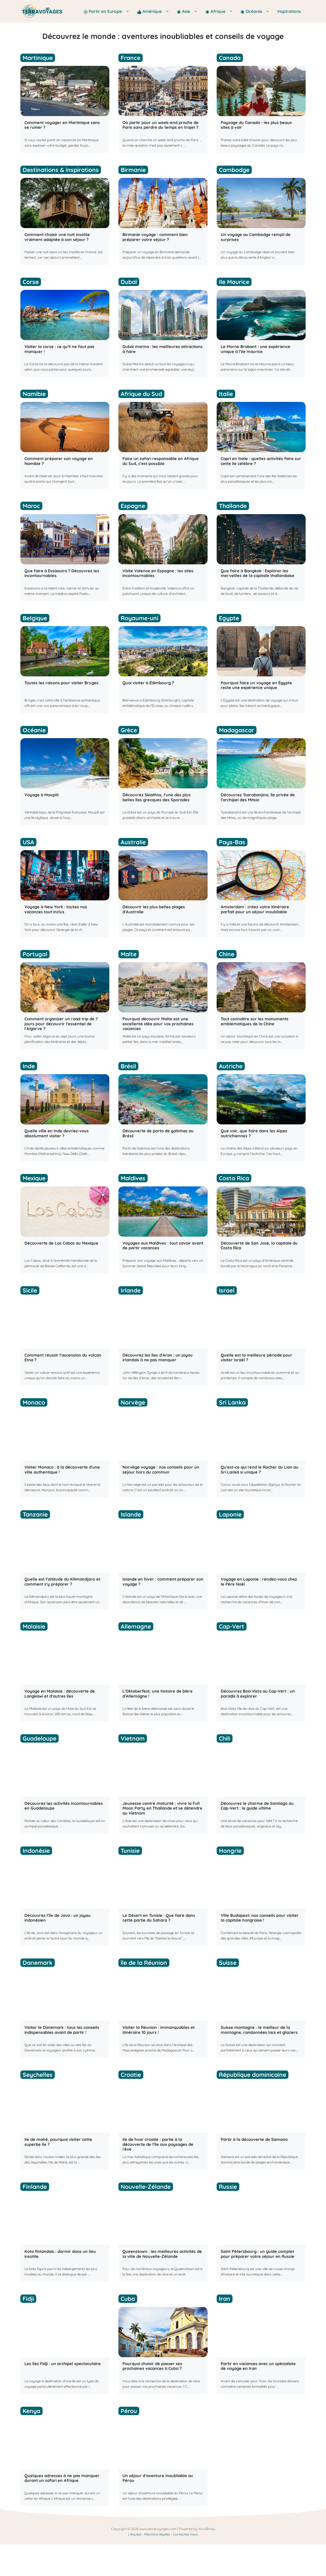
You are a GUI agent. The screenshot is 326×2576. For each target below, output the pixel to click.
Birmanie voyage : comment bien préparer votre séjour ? (155, 237)
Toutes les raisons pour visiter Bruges (61, 682)
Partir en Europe (108, 11)
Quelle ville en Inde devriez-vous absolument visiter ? (56, 1133)
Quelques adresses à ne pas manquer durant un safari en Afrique (61, 2478)
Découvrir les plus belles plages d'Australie (153, 909)
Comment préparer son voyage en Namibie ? (58, 461)
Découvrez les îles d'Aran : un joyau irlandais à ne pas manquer (157, 1357)
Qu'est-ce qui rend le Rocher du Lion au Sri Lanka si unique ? (259, 1470)
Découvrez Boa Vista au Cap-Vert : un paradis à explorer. (258, 1694)
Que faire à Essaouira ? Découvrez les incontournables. (61, 573)
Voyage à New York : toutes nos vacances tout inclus (55, 909)
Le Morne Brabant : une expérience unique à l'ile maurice (255, 349)
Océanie (256, 11)
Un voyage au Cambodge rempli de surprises (255, 237)
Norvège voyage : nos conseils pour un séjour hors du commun (160, 1470)
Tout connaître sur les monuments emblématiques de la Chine (254, 1021)
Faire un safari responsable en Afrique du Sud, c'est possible (160, 461)
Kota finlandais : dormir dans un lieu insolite (60, 2254)
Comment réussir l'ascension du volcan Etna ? (62, 1357)
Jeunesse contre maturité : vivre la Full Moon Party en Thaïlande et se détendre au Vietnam (162, 1808)
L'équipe (134, 2534)
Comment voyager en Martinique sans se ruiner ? (62, 125)
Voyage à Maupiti (41, 794)
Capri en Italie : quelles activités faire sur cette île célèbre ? (261, 461)
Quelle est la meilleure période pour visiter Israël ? (256, 1357)
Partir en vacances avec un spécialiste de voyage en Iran (258, 2366)
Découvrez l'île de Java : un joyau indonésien (57, 1918)
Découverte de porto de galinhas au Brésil (158, 1133)
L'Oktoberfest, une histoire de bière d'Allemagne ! (157, 1694)
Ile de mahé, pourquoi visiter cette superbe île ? (58, 2142)
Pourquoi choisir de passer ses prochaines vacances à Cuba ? (152, 2366)
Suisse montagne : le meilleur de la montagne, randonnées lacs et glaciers (259, 2030)
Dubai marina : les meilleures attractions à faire (162, 349)
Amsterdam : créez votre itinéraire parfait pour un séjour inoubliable (255, 909)
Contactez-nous (185, 2534)
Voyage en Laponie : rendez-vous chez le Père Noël (259, 1582)
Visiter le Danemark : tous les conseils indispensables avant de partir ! (61, 2030)
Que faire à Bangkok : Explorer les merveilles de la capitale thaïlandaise (257, 573)
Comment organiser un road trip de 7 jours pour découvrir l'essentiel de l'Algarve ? (61, 1023)
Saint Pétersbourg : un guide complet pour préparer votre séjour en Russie (257, 2254)
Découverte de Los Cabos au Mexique (61, 1243)
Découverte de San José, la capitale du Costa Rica (259, 1245)
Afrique (220, 11)
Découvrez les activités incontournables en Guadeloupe (63, 1806)
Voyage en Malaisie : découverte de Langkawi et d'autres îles (59, 1694)
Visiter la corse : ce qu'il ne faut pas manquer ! (59, 349)
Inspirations (289, 11)
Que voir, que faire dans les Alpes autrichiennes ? (254, 1133)
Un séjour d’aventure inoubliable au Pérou (157, 2478)
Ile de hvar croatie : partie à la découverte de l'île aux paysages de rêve (157, 2144)
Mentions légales (157, 2534)
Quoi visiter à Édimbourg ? (148, 682)
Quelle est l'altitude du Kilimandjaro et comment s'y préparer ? (62, 1582)
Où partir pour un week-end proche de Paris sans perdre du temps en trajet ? (160, 125)
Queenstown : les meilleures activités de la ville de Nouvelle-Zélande (162, 2254)
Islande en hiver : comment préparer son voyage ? (162, 1582)
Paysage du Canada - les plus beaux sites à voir (256, 125)
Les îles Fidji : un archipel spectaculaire (62, 2363)
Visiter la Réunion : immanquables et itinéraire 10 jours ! (158, 2030)
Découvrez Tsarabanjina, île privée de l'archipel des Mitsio (258, 797)
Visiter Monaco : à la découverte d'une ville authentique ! (62, 1470)
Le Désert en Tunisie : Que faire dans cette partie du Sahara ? (158, 1918)
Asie (189, 11)
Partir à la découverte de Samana (254, 2139)
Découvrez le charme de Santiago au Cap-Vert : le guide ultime (257, 1806)
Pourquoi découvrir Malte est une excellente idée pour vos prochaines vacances (158, 1023)
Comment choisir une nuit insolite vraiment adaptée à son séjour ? (57, 237)
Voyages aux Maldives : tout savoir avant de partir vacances (162, 1245)
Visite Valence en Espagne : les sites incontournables (157, 573)
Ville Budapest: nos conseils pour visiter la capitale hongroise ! (260, 1918)
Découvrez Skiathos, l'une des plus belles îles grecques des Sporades (156, 797)
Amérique (154, 11)
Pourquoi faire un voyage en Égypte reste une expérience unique (256, 685)
